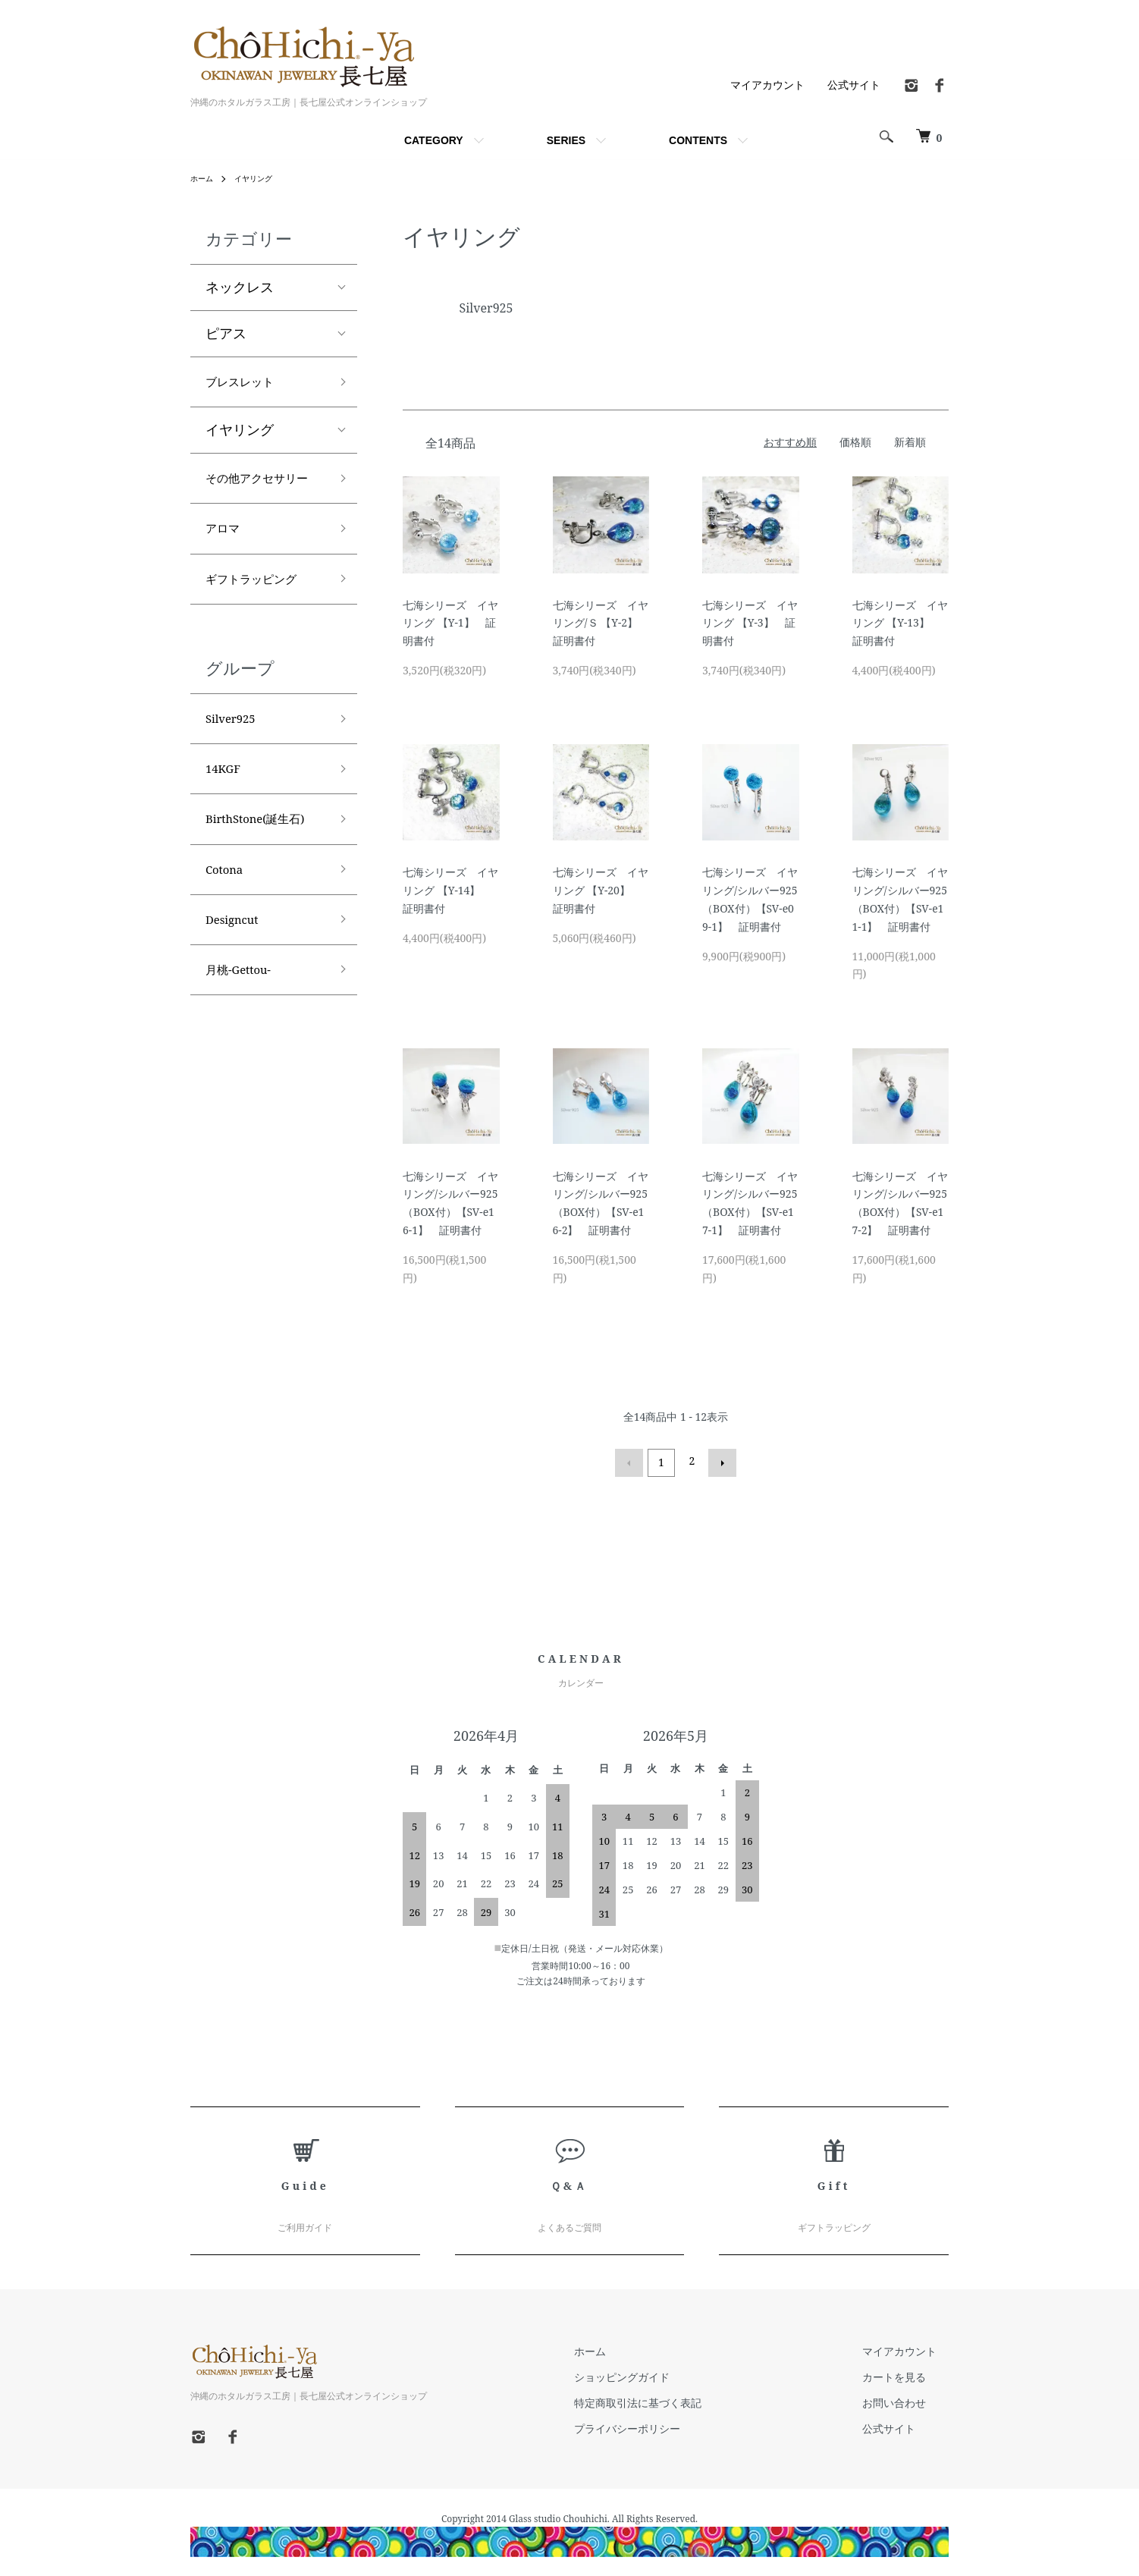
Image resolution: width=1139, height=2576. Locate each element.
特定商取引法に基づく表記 (674, 2399)
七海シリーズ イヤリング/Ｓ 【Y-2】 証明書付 (601, 623)
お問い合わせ (906, 2399)
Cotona (228, 923)
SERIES (566, 140)
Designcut (238, 978)
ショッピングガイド (658, 2374)
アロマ (226, 562)
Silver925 (236, 761)
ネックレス (240, 287)
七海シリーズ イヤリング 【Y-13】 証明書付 (900, 623)
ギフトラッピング (260, 617)
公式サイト (853, 84)
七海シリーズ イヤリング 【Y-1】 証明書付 (450, 623)
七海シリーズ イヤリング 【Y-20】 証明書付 (600, 890)
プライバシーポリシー (663, 2424)
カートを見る (906, 2374)
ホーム (204, 177)
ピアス (226, 333)
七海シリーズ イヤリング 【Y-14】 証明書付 (450, 890)
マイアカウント (767, 84)
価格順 (855, 442)
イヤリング (261, 177)
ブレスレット (246, 384)
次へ (719, 1461)
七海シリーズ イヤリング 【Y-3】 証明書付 (750, 623)
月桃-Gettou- (245, 1032)
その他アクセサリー (260, 496)
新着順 (910, 442)
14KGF (227, 815)
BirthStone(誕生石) (265, 869)
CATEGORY (433, 140)
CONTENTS (698, 140)
